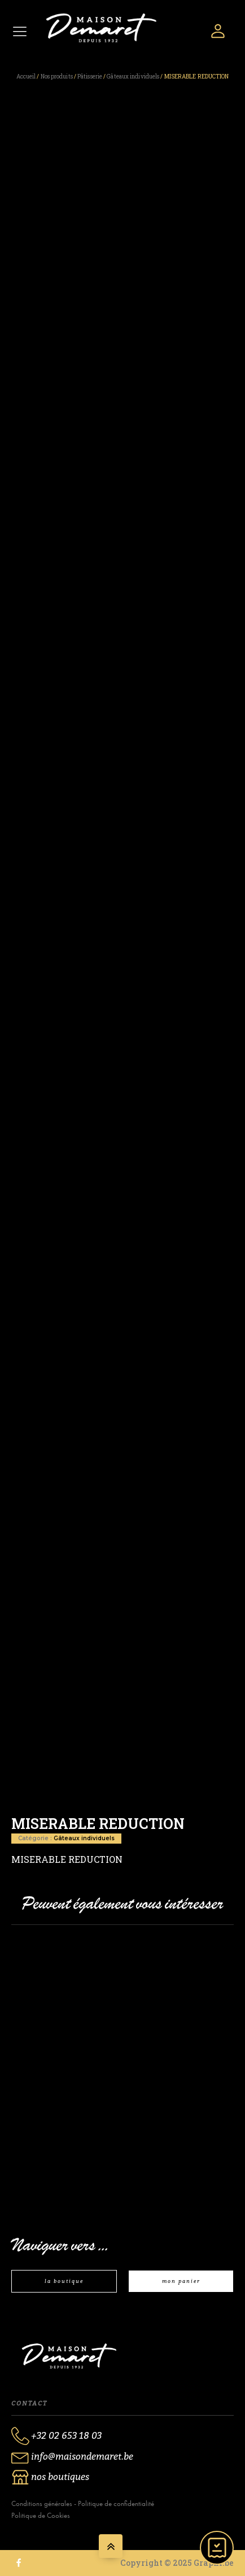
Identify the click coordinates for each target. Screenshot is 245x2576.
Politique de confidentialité (116, 2503)
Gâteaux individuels (133, 76)
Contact (29, 2403)
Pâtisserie (89, 76)
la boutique (64, 2281)
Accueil (26, 76)
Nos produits (57, 76)
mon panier (181, 2281)
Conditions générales (41, 2503)
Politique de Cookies (40, 2515)
